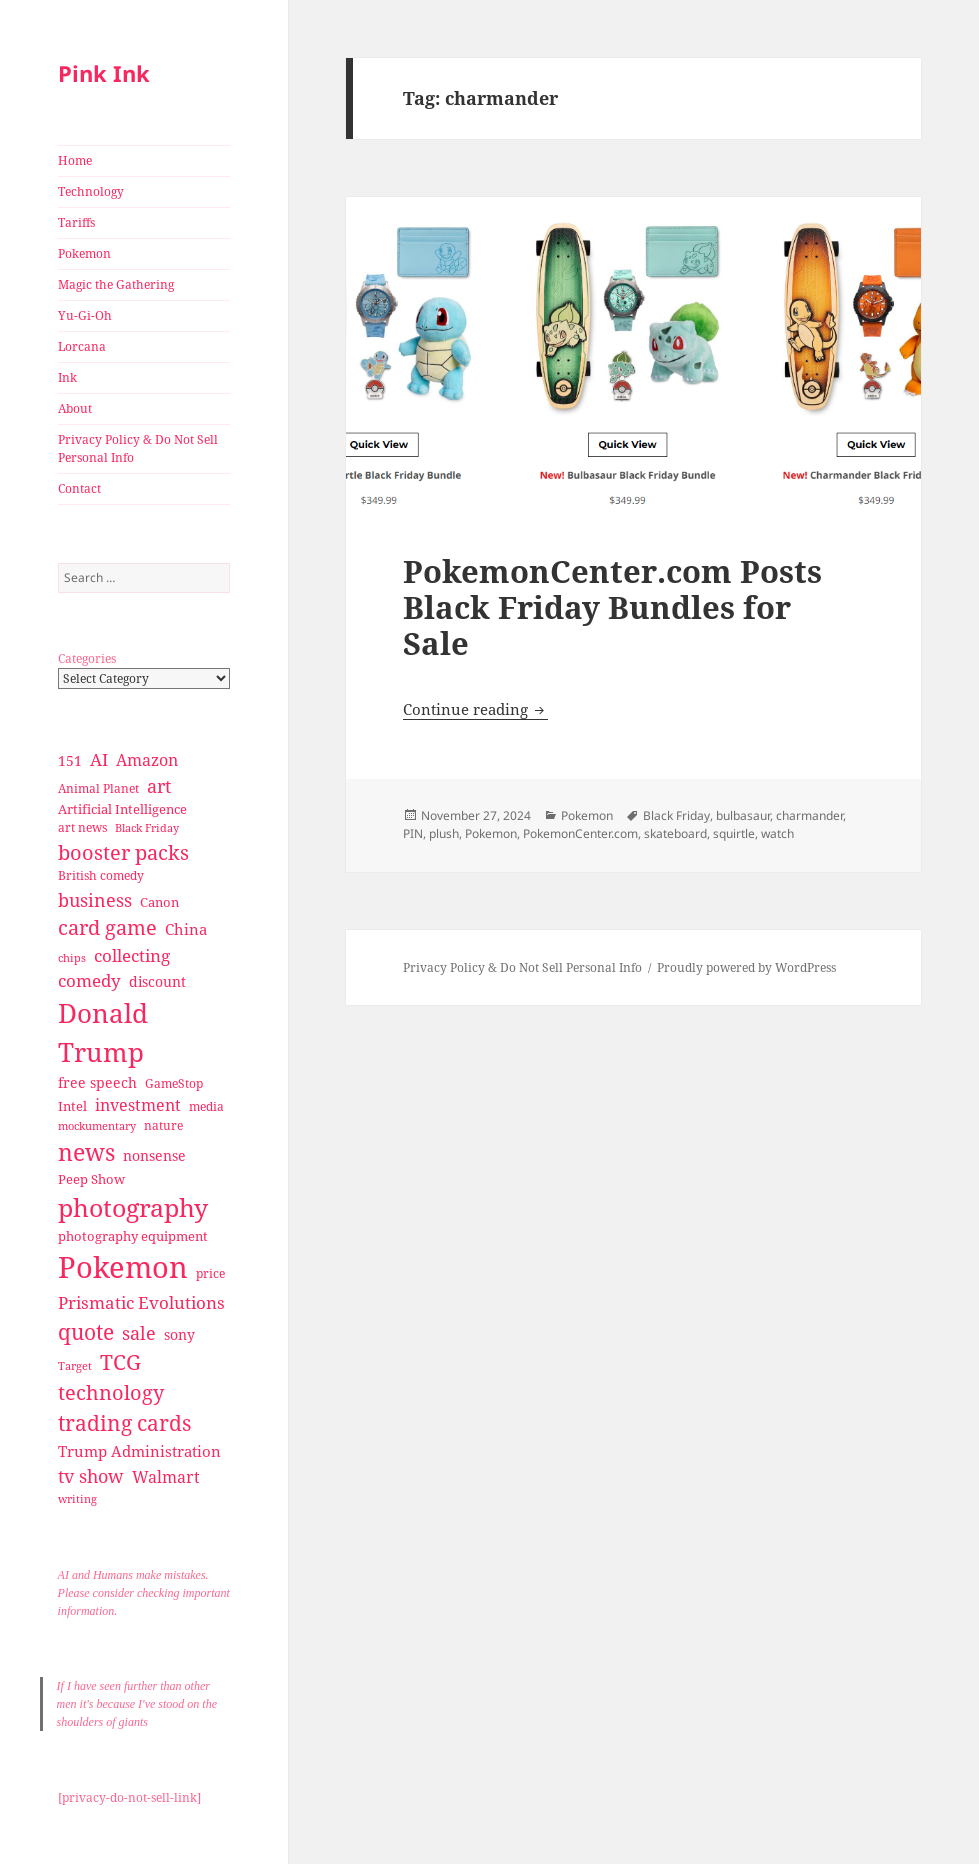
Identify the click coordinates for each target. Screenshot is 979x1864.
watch (777, 833)
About (75, 408)
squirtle (734, 833)
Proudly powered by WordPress (746, 967)
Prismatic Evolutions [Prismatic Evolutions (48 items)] (141, 1302)
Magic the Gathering (116, 284)
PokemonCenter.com (580, 833)
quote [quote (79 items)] (86, 1331)
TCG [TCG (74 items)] (120, 1362)
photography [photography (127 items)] (133, 1207)
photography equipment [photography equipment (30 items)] (133, 1236)
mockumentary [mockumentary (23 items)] (97, 1126)
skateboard (675, 833)
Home (75, 160)
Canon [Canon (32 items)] (159, 902)
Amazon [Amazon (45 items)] (147, 760)
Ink (67, 377)
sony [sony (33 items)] (179, 1334)
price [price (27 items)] (210, 1273)
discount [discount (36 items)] (157, 981)
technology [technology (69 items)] (111, 1392)
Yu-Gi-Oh (85, 315)
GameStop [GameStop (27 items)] (174, 1083)
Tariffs (76, 222)
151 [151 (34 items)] (70, 760)
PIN (413, 833)
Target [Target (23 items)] (75, 1366)
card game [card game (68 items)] (107, 927)
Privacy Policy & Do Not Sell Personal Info (138, 448)
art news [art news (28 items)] (82, 827)
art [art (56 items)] (159, 785)
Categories (87, 658)
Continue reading (475, 709)
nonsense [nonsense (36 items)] (154, 1155)
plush (444, 833)
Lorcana (82, 346)
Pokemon (84, 253)
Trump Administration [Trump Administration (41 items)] (139, 1451)
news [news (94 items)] (86, 1152)
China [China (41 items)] (186, 929)
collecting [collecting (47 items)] (132, 955)
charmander (809, 815)
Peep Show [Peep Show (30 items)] (91, 1179)
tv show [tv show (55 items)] (91, 1476)
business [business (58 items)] (95, 899)
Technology (91, 191)
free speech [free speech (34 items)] (97, 1082)
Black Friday (676, 815)
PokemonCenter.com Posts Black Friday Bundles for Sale (612, 607)
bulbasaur (743, 815)
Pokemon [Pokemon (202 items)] (123, 1267)
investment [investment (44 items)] (138, 1105)
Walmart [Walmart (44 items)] (166, 1477)
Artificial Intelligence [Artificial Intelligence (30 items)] (122, 809)
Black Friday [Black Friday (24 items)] (147, 827)
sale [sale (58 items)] (139, 1332)
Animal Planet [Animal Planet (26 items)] (98, 788)
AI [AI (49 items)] (99, 759)
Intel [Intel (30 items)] (72, 1106)
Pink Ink (104, 73)
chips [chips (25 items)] (72, 957)
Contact (79, 488)
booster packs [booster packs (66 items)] (123, 852)
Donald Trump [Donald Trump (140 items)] (103, 1032)
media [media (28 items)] (206, 1106)
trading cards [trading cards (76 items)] (124, 1423)
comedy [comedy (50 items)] (89, 980)
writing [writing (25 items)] (77, 1498)
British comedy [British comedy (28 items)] (101, 875)
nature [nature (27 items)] (163, 1125)
